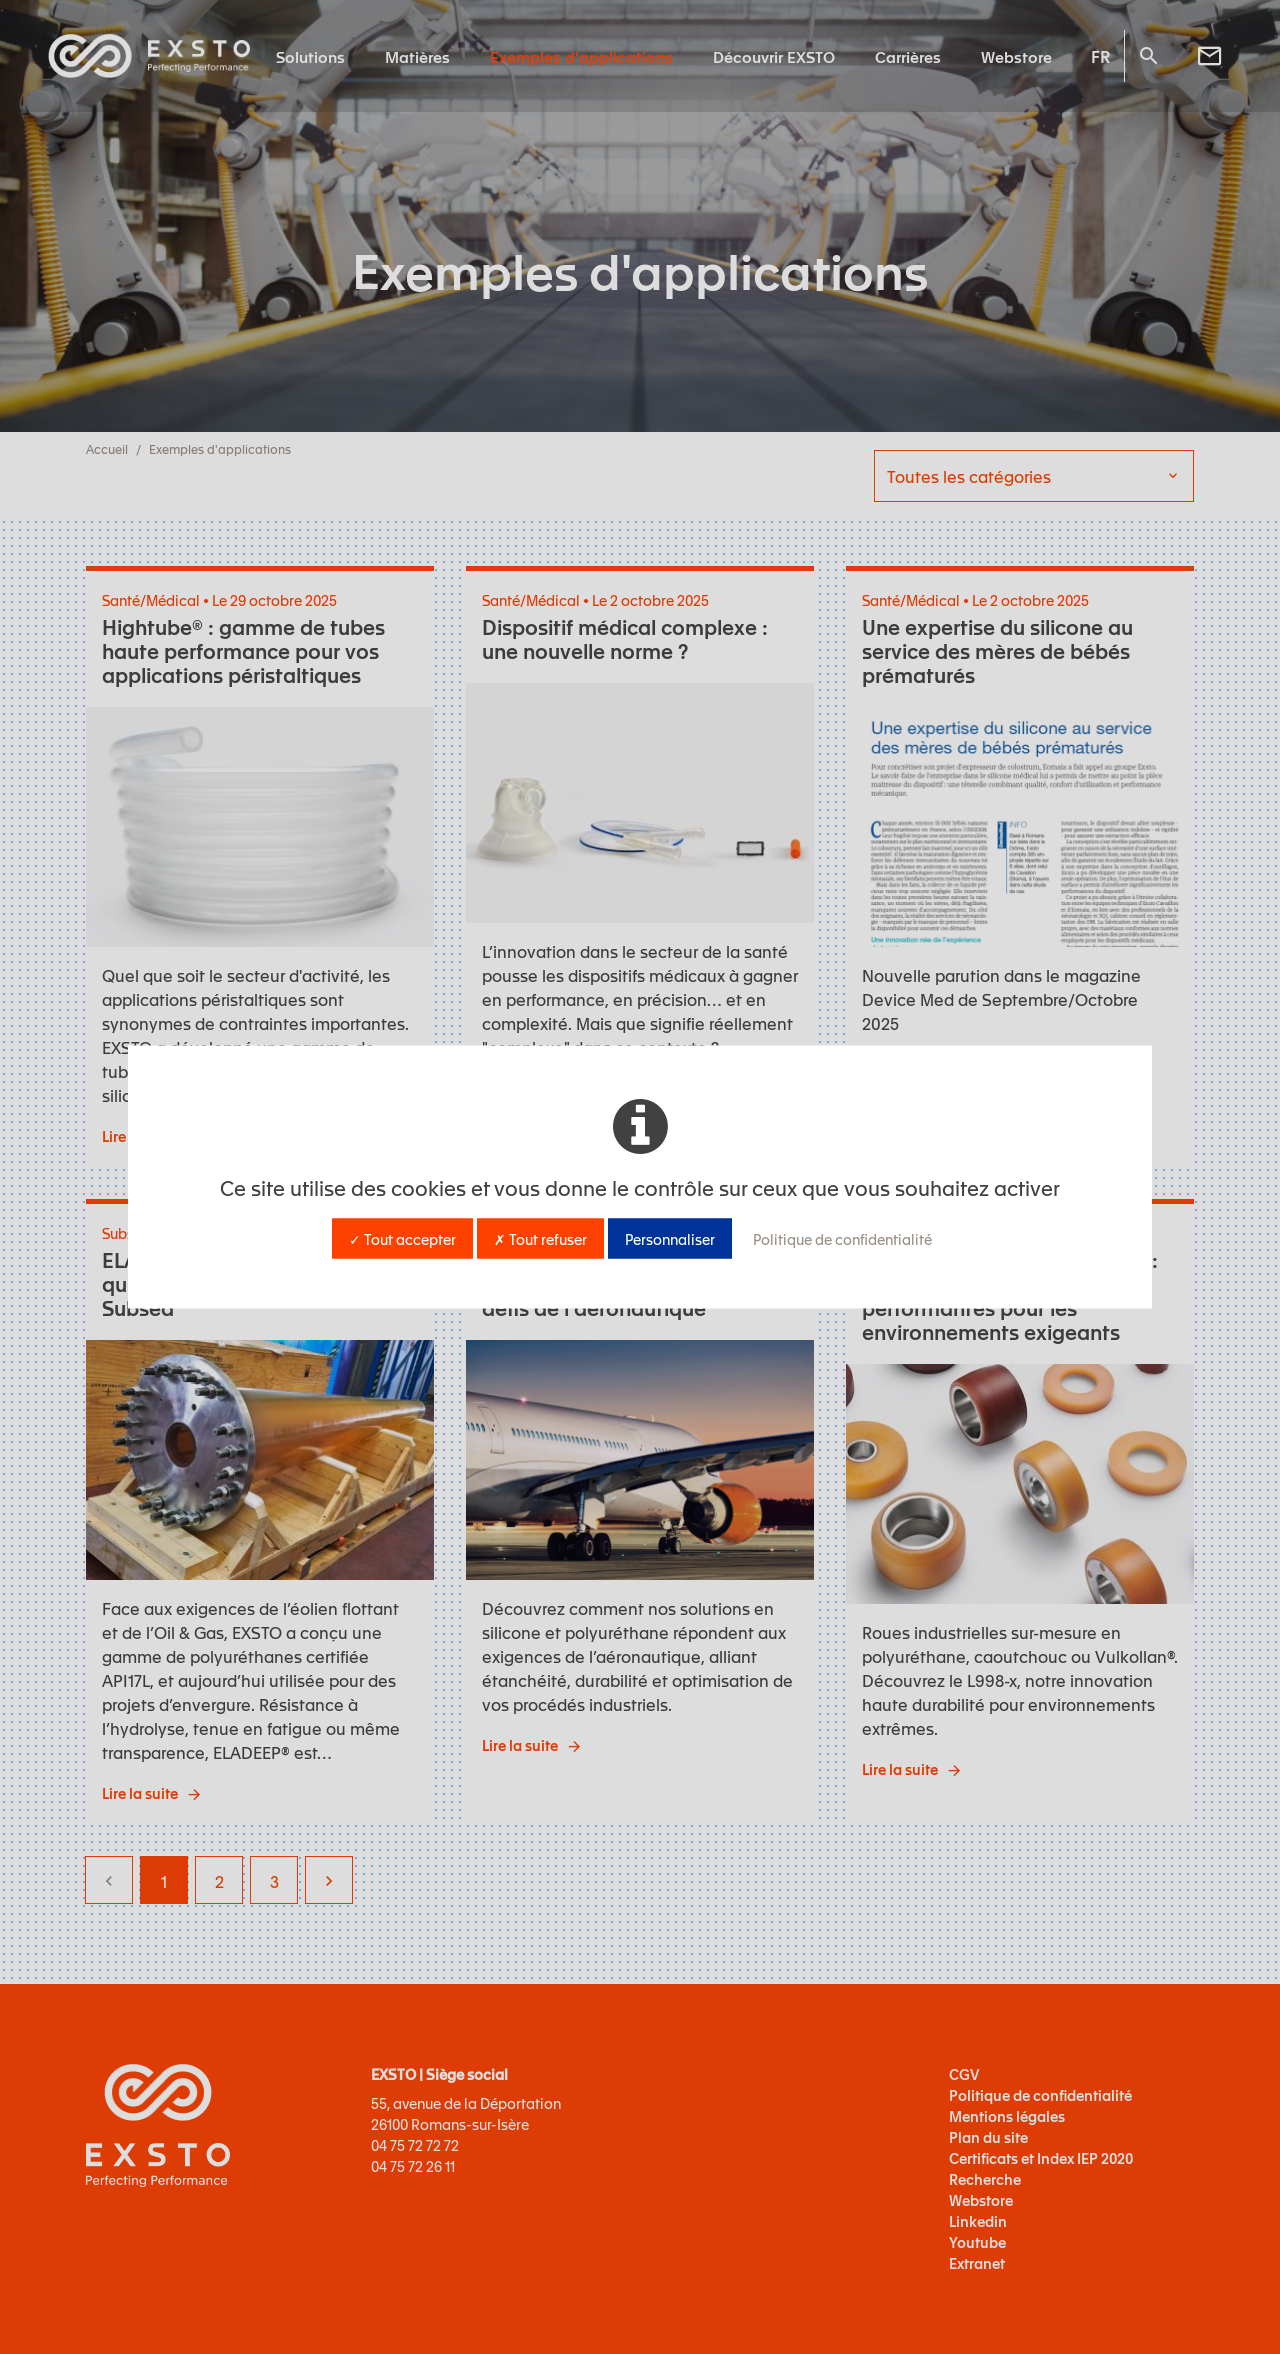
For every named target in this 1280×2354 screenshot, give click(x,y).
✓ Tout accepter (402, 1239)
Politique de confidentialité (842, 1239)
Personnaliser (670, 1239)
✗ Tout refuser (540, 1239)
